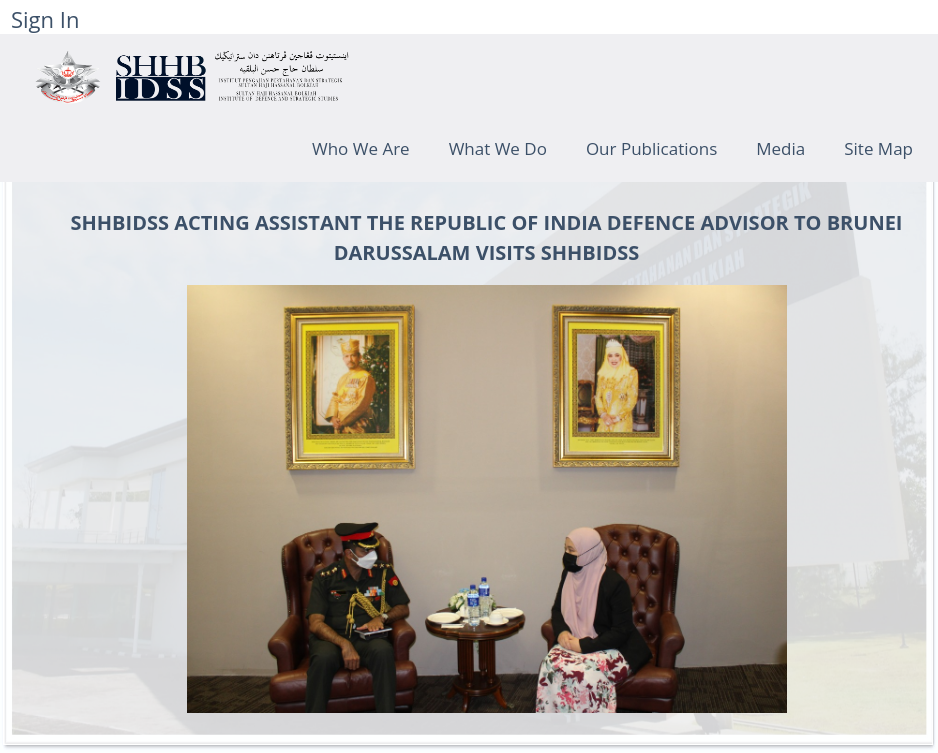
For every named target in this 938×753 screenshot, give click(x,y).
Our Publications (651, 148)
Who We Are (361, 148)
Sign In (45, 19)
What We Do (498, 148)
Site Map (878, 148)
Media (780, 148)
